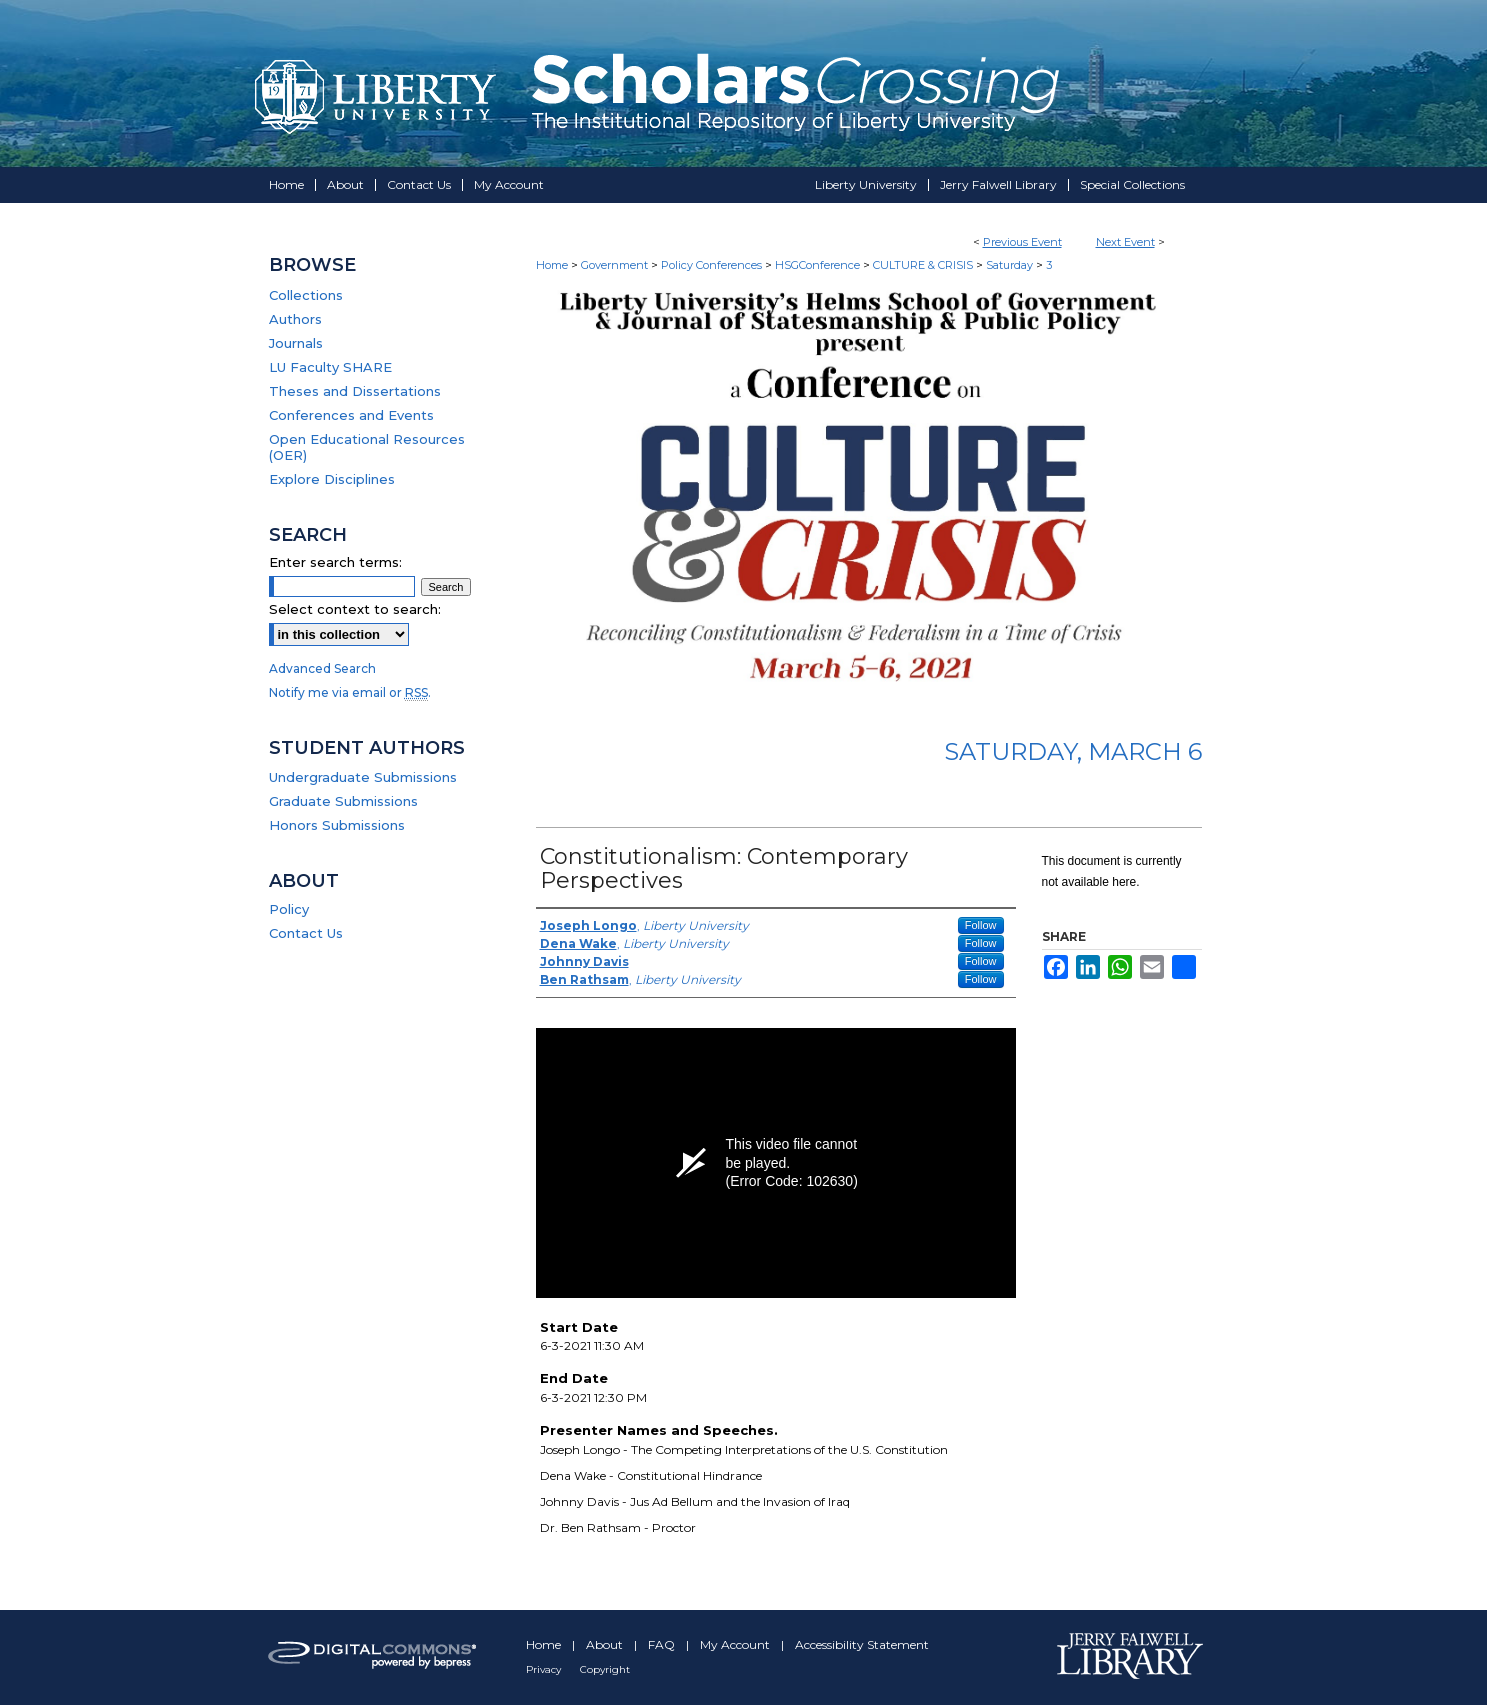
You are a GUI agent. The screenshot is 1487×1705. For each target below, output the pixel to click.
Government (616, 265)
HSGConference (819, 265)
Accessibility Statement (862, 1644)
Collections (306, 295)
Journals (296, 343)
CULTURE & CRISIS (924, 265)
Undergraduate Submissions (363, 777)
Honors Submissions (337, 825)
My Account (736, 1644)
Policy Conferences (713, 265)
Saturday (1011, 265)
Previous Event (1022, 242)
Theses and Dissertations (355, 391)
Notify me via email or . (350, 692)
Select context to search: (355, 609)
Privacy (545, 1669)
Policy (289, 909)
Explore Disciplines (332, 479)
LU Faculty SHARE (330, 367)
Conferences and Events (351, 415)
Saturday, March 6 (1073, 751)
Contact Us (306, 933)
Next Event (1125, 242)
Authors (295, 319)
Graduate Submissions (343, 801)
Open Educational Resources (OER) (367, 447)
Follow (981, 925)
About (606, 1644)
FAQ (663, 1644)
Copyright (605, 1669)
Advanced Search (322, 668)
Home (552, 265)
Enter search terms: (335, 562)
